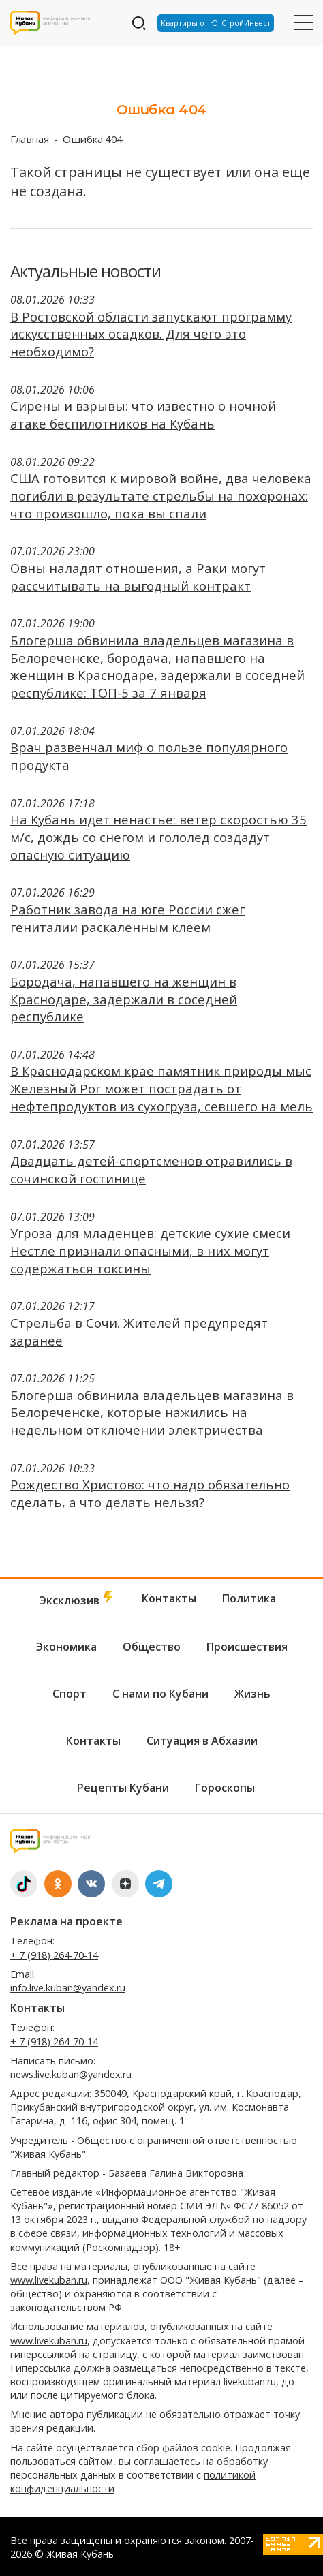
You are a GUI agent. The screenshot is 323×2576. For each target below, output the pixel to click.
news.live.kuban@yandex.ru (71, 2074)
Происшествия (247, 1646)
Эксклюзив (78, 1599)
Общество (152, 1646)
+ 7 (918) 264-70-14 (54, 1955)
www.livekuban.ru (48, 2280)
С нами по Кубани (160, 1693)
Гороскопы (225, 1787)
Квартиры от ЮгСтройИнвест (216, 23)
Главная (30, 139)
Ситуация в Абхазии (202, 1740)
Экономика (66, 1646)
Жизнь (252, 1693)
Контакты (169, 1598)
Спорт (69, 1693)
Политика (249, 1598)
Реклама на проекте (66, 1921)
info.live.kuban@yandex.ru (67, 1987)
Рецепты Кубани (123, 1787)
